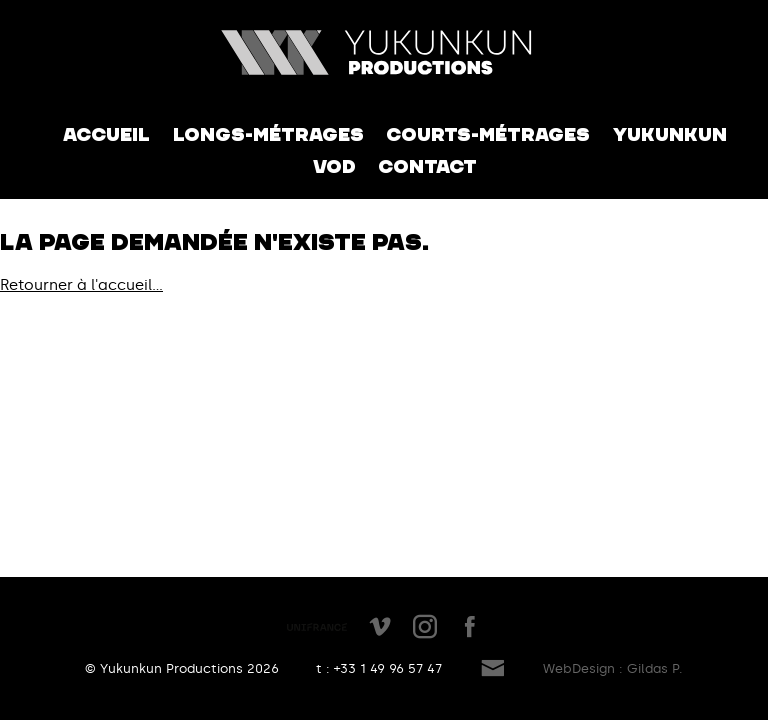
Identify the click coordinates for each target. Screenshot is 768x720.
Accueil (106, 135)
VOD (334, 167)
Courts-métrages (488, 135)
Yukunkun (670, 135)
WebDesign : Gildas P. (613, 668)
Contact (427, 167)
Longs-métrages (268, 135)
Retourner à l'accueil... (81, 285)
